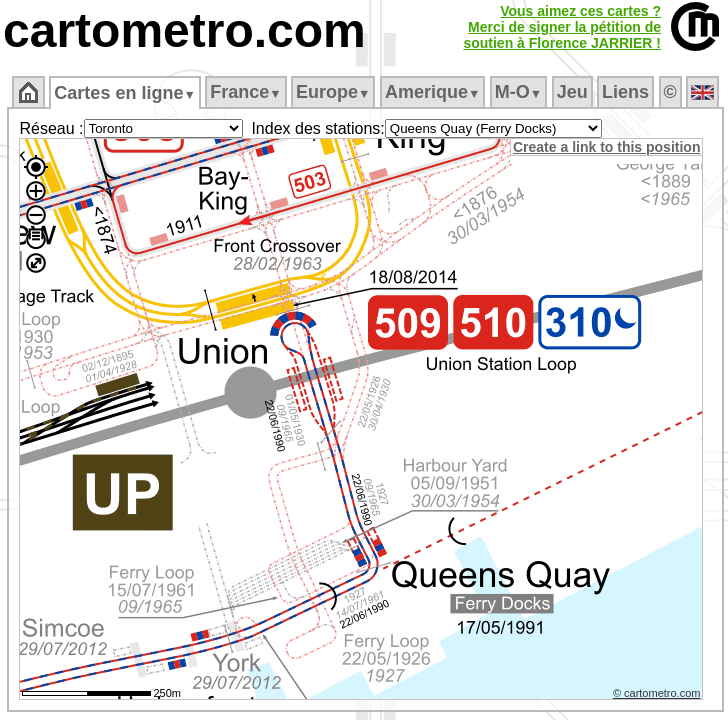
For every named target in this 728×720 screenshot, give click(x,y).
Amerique (432, 92)
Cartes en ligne (124, 93)
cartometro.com (184, 30)
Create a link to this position (606, 147)
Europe (333, 92)
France (245, 92)
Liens (625, 92)
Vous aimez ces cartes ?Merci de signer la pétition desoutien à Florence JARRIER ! (562, 27)
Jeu (572, 92)
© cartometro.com (657, 693)
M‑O (518, 92)
